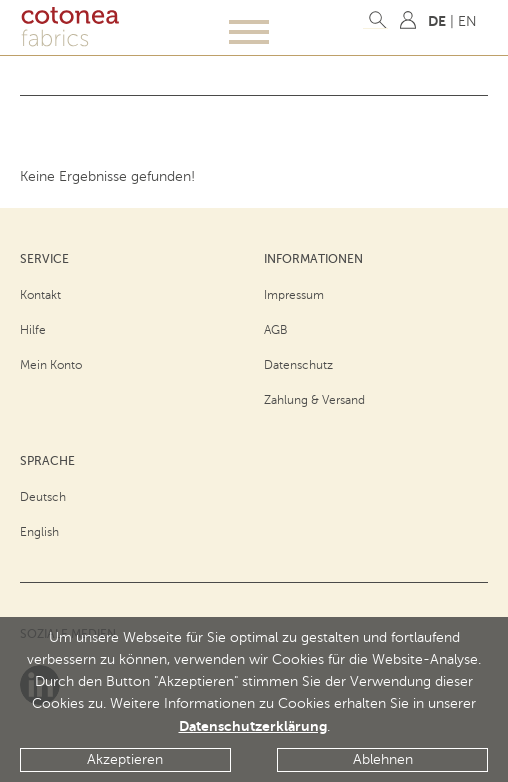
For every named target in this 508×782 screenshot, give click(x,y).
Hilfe (33, 330)
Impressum (294, 295)
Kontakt (40, 295)
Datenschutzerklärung (253, 726)
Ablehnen (383, 759)
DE (437, 21)
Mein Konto (51, 365)
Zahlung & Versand (314, 400)
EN (467, 21)
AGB (276, 330)
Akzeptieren (125, 759)
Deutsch (43, 497)
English (39, 532)
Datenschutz (298, 365)
